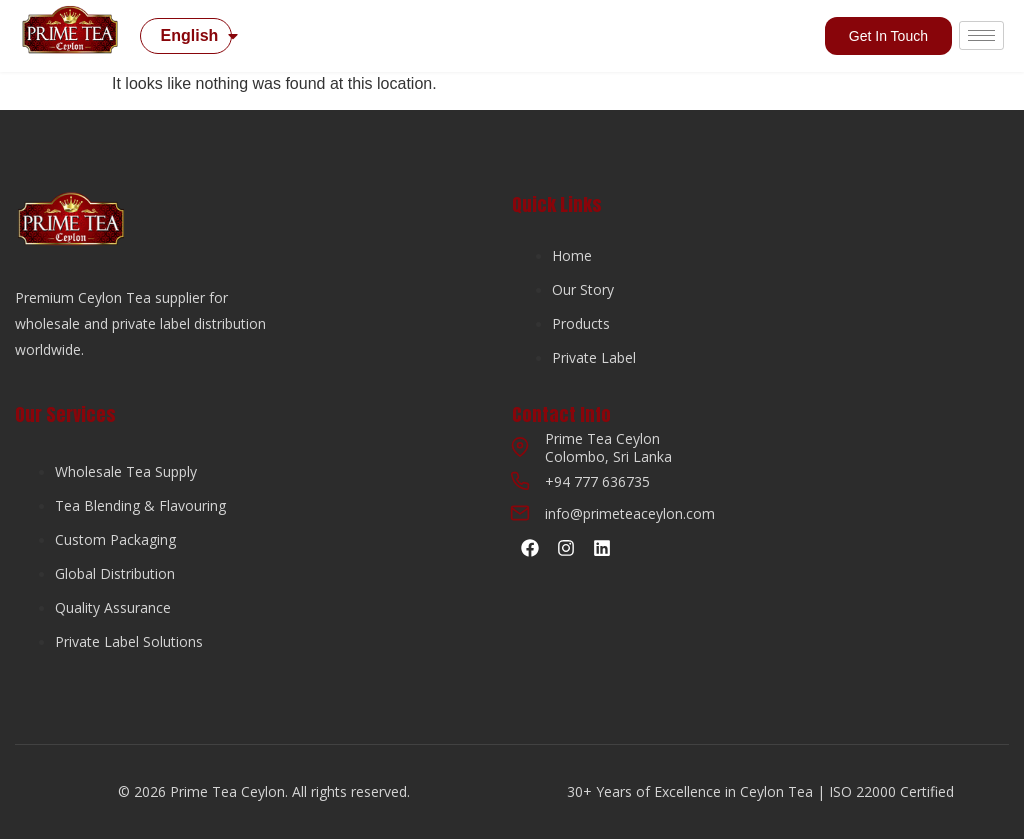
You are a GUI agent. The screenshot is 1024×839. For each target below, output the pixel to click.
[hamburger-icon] (981, 35)
